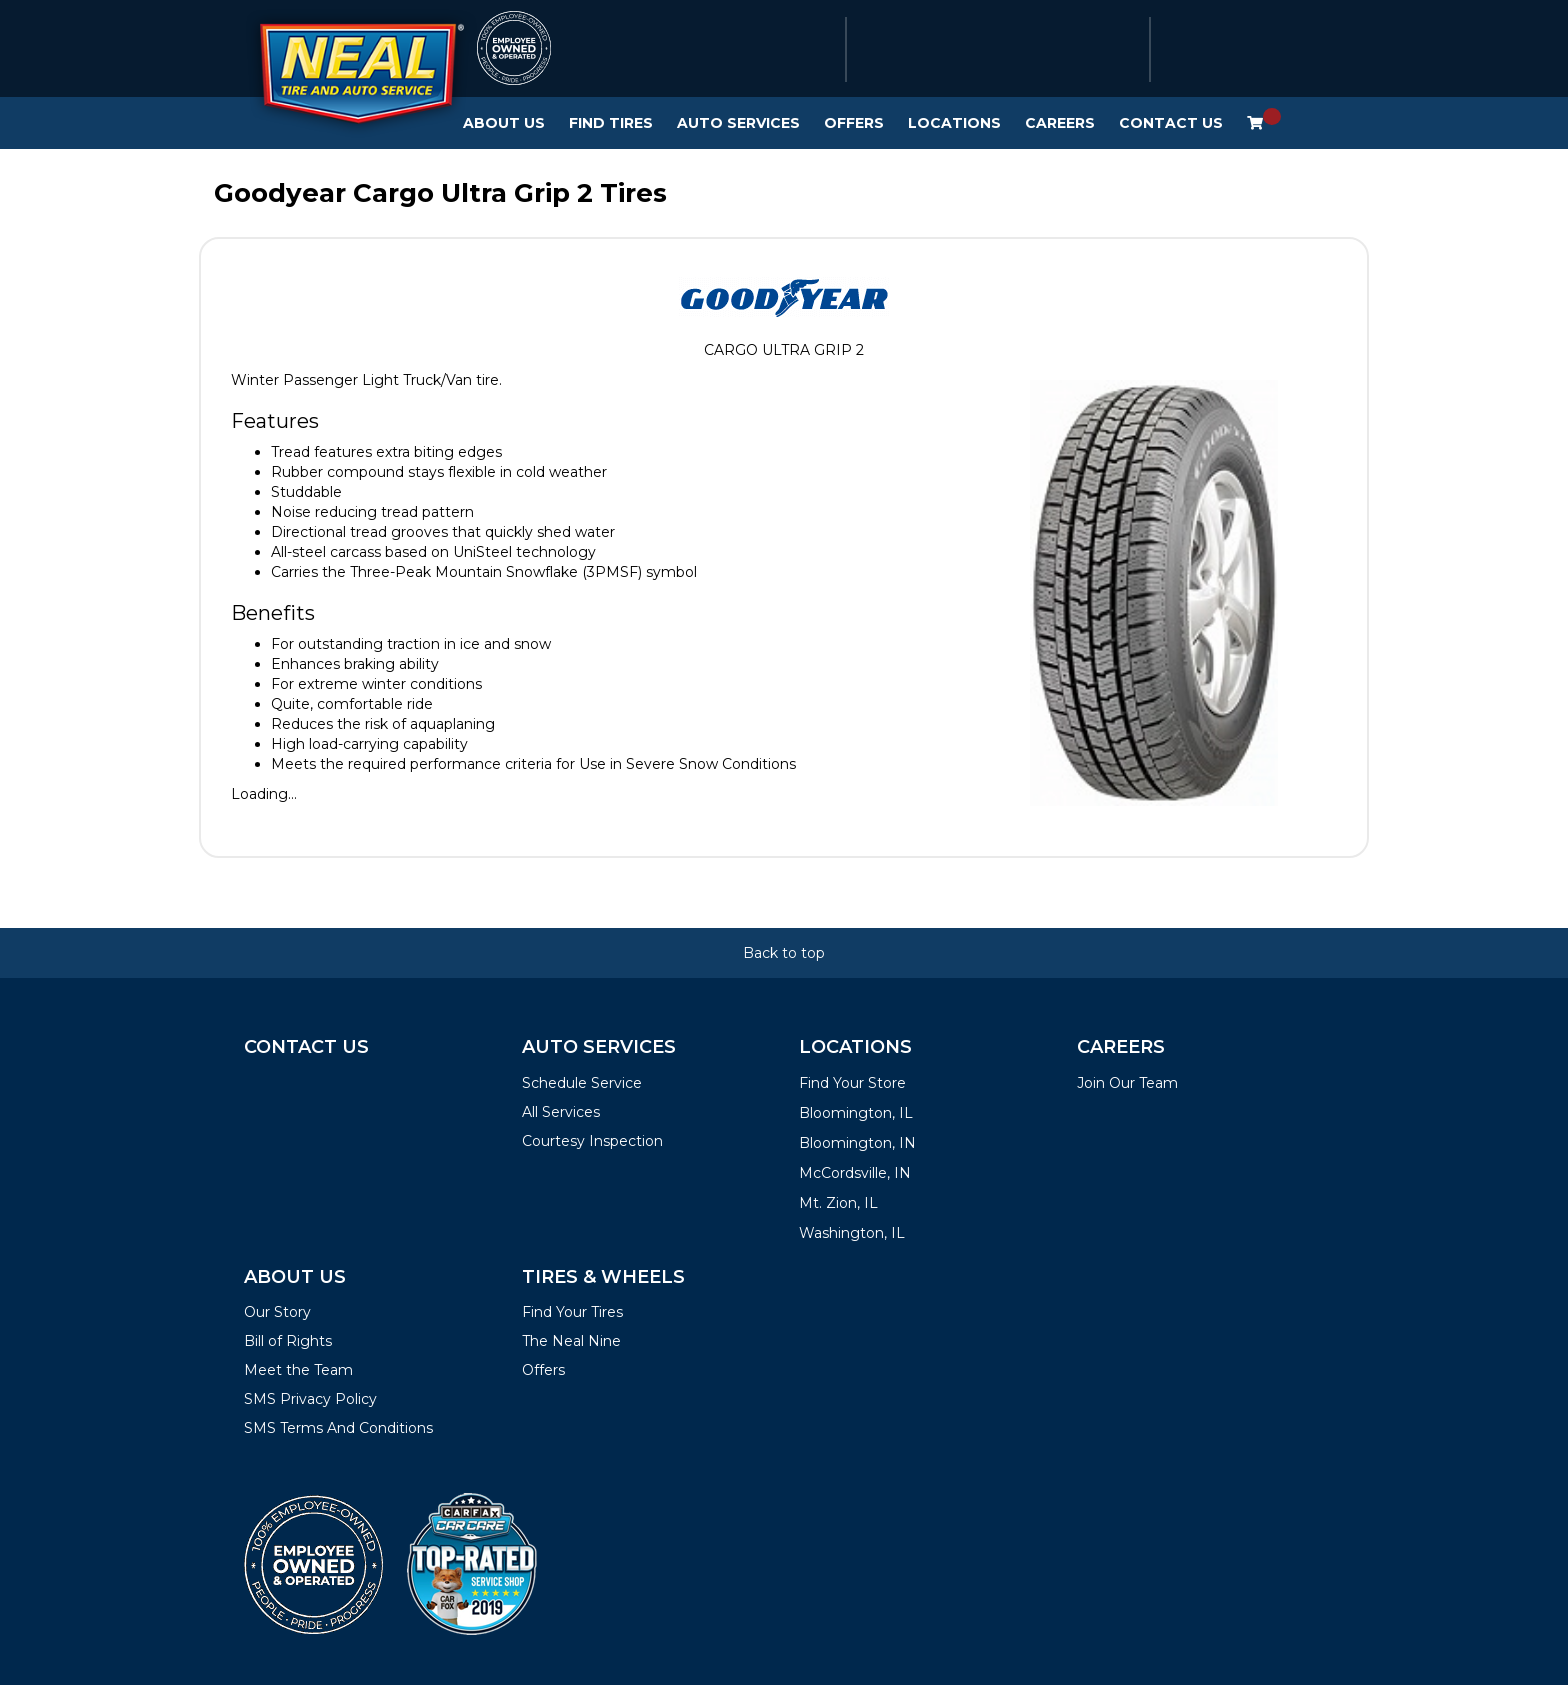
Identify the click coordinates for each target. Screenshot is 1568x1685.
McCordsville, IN (855, 1173)
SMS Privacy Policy (310, 1399)
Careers (1060, 123)
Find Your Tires (572, 1312)
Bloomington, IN (857, 1143)
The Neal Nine (571, 1341)
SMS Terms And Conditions (338, 1428)
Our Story (277, 1312)
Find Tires (611, 123)
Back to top (784, 953)
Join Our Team (1127, 1083)
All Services (561, 1112)
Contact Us (1171, 123)
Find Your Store (852, 1083)
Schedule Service (582, 1083)
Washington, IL (852, 1233)
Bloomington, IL (856, 1113)
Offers (854, 123)
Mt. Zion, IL (838, 1203)
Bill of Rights (288, 1341)
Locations (954, 123)
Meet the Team (298, 1370)
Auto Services (738, 123)
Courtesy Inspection (592, 1141)
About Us (504, 123)
